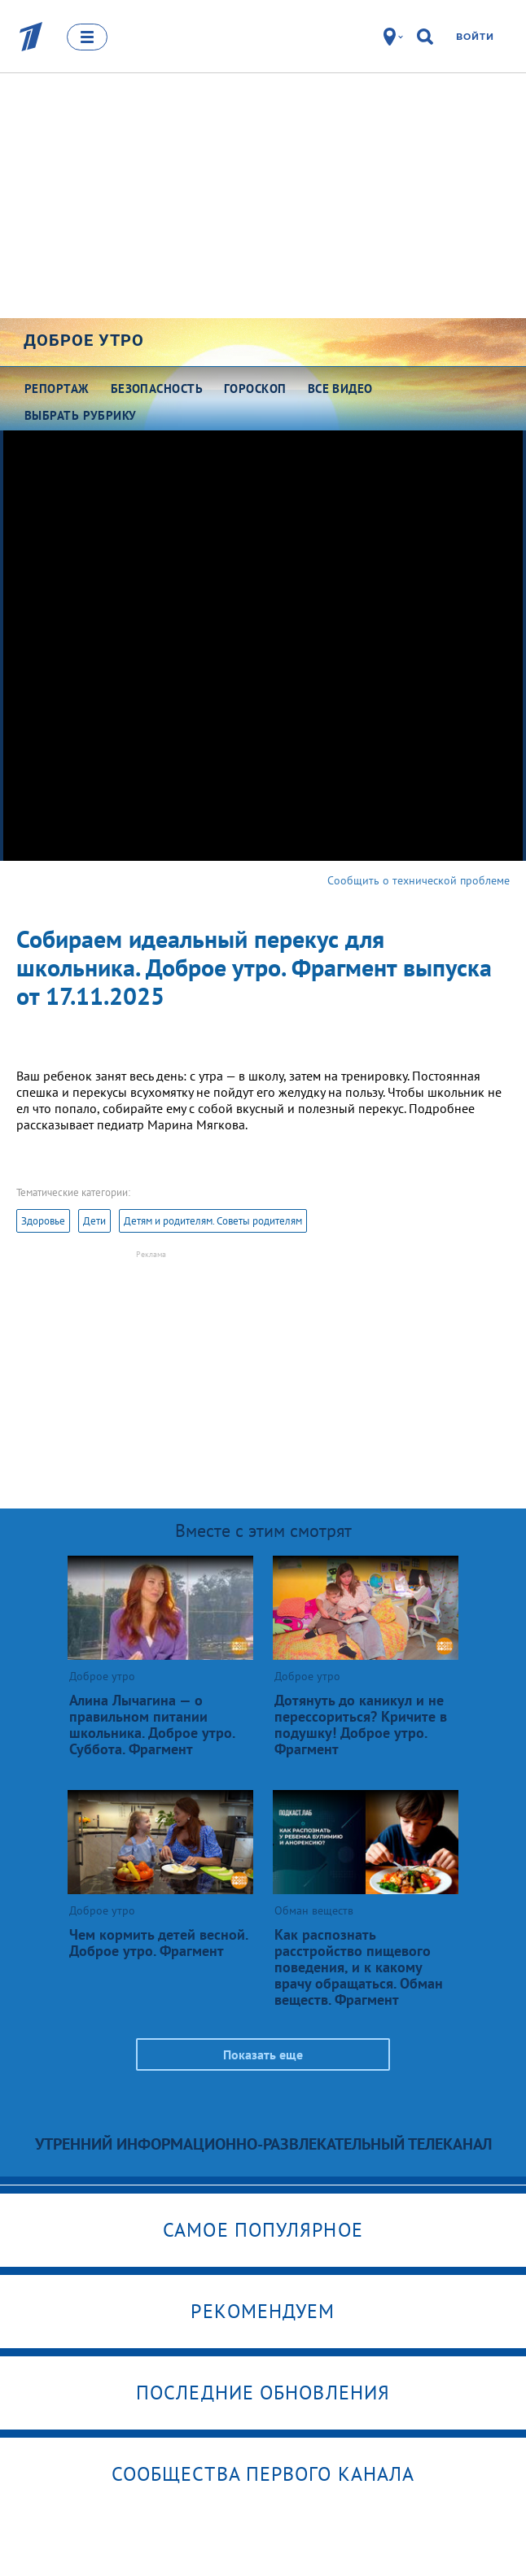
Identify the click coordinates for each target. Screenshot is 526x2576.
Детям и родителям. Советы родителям (213, 1221)
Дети (94, 1221)
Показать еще (263, 2054)
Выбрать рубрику (80, 415)
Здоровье (43, 1221)
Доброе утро (84, 340)
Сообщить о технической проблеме (418, 880)
